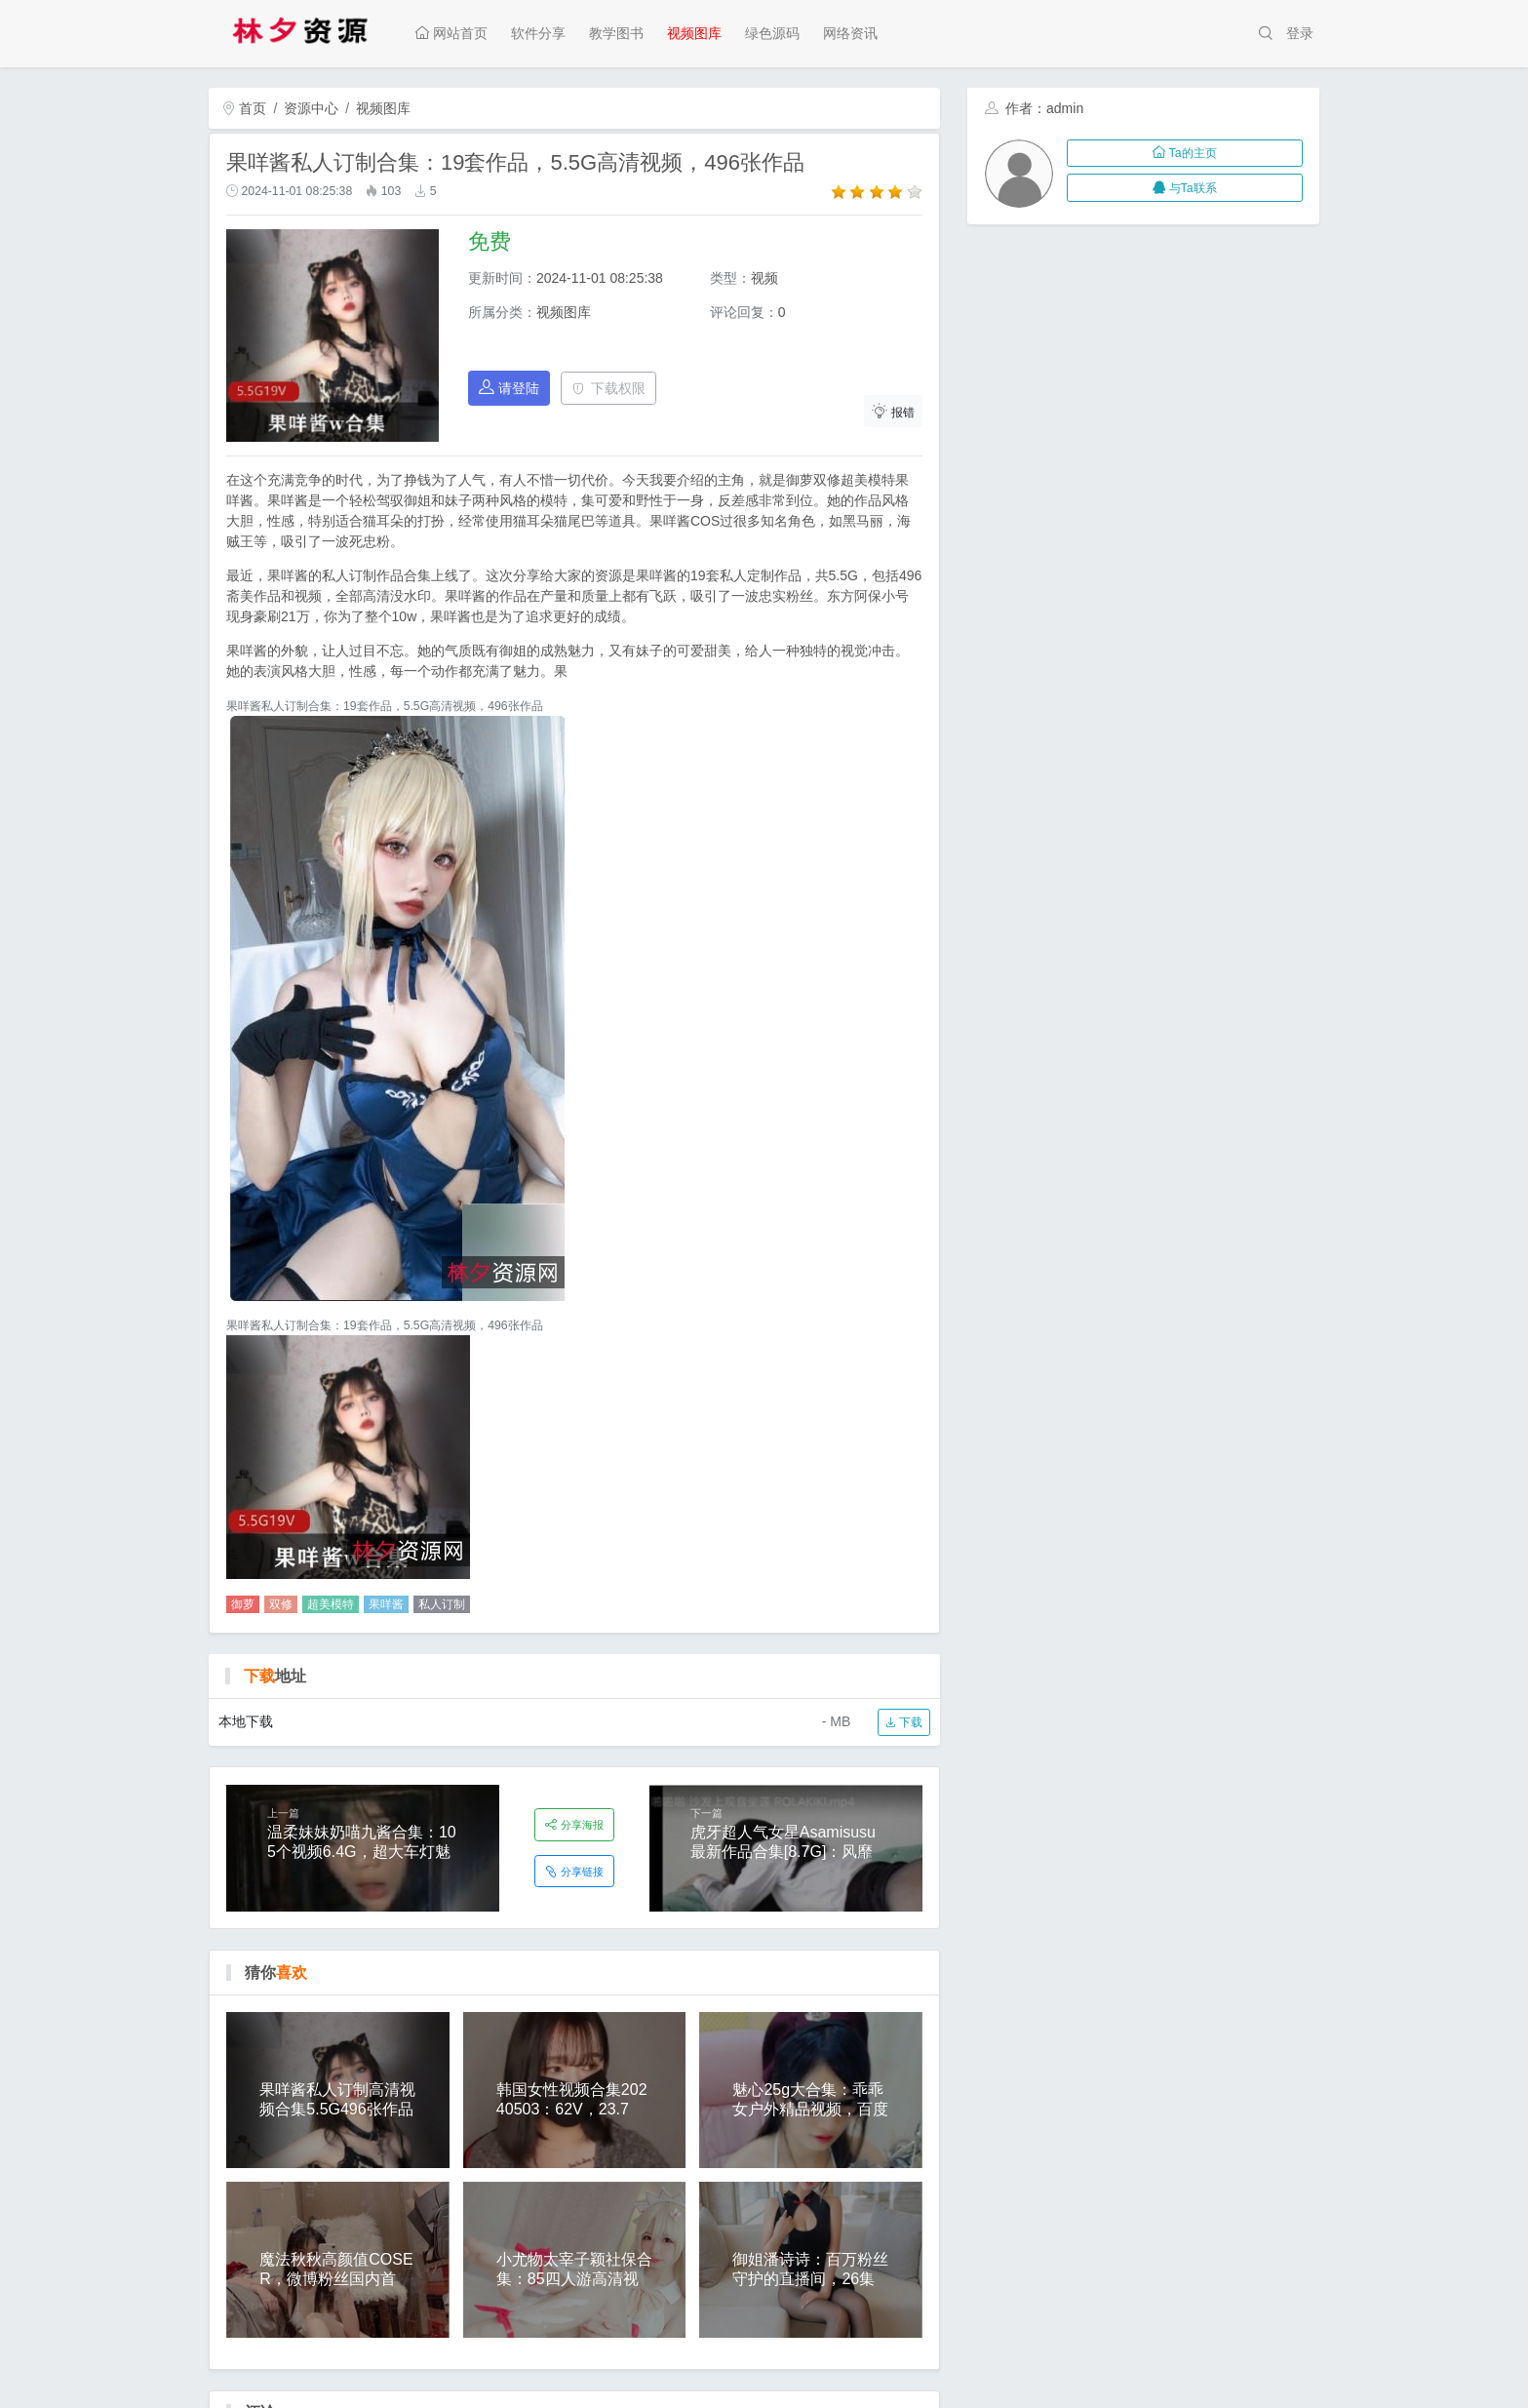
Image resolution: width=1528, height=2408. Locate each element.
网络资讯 (850, 33)
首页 (244, 108)
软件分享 (538, 33)
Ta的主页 (1184, 153)
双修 (281, 1604)
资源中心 (311, 108)
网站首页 (451, 33)
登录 (1299, 33)
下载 (903, 1722)
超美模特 (330, 1604)
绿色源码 (772, 33)
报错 (893, 411)
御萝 (243, 1604)
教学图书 (616, 33)
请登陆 (509, 387)
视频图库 (694, 33)
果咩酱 (386, 1604)
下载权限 (609, 388)
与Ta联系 (1184, 188)
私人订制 (441, 1604)
